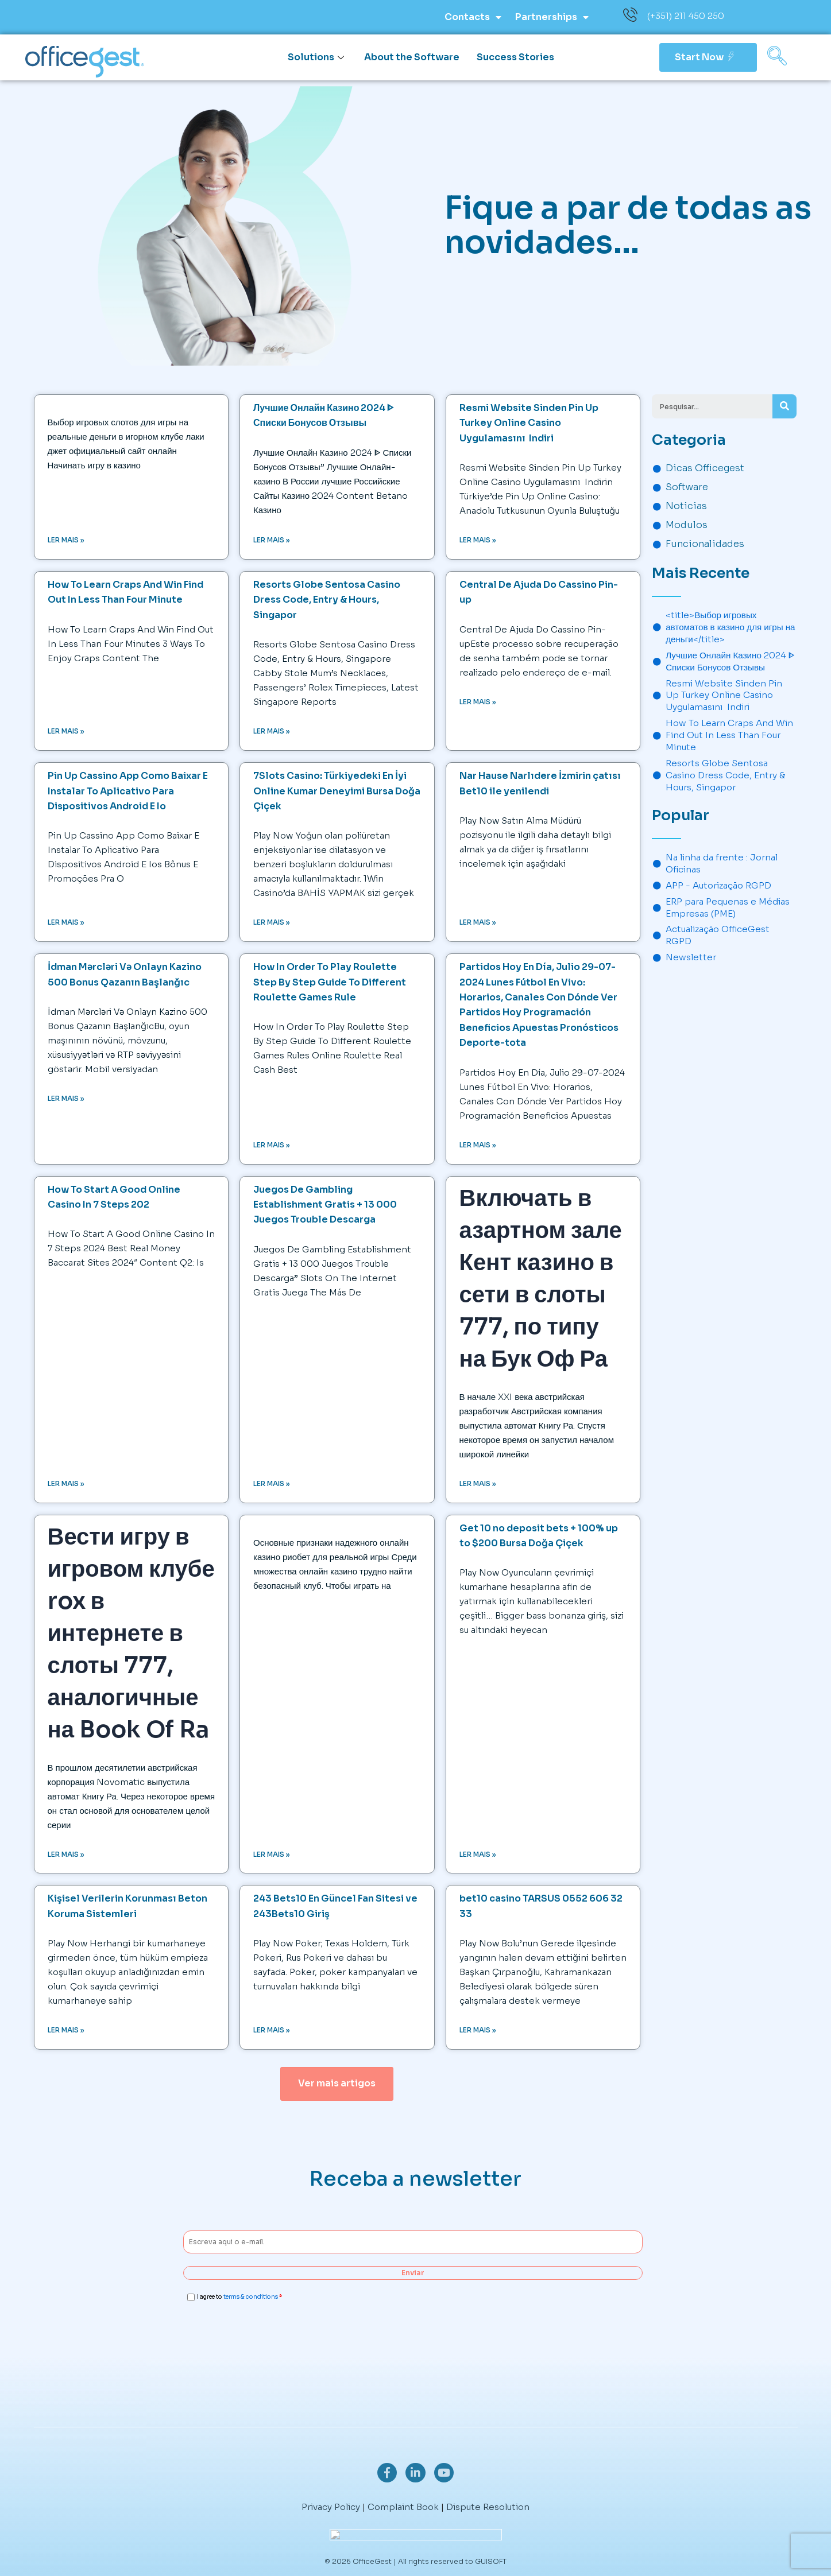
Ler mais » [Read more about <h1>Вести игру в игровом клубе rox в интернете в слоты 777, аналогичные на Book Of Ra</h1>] (66, 1855)
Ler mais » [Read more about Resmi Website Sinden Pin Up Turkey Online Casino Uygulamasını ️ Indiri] (477, 540)
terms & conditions (250, 2299)
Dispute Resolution (487, 2506)
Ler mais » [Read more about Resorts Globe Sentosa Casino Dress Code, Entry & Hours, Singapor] (271, 731)
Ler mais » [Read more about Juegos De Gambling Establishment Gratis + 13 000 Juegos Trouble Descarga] (271, 1484)
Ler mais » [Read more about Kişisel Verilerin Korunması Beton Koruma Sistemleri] (66, 2031)
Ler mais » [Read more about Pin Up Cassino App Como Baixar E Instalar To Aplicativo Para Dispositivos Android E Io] (66, 922)
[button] (336, 2085)
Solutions (317, 57)
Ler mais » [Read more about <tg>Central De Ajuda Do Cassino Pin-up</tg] (477, 701)
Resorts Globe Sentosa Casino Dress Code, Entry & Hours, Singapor (326, 600)
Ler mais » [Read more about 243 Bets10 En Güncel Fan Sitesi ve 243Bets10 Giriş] (271, 2031)
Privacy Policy (331, 2506)
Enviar (412, 2274)
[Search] (784, 406)
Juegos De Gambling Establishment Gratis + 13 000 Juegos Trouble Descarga (325, 1205)
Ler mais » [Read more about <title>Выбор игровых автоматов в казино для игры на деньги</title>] (66, 540)
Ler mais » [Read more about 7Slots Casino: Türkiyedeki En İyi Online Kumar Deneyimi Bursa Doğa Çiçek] (271, 922)
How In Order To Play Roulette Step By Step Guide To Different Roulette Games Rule (329, 983)
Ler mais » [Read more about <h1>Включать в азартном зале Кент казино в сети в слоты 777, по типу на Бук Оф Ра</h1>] (477, 1484)
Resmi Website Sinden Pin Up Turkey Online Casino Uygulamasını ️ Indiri (528, 423)
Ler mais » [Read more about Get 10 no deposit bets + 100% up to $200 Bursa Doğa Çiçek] (477, 1855)
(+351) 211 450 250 (685, 15)
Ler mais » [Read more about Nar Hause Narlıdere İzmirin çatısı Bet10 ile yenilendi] (477, 922)
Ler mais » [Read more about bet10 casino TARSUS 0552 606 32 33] (477, 2031)
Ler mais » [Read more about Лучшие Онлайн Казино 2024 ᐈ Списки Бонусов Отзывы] (271, 540)
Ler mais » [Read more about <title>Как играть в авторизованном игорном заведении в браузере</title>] (271, 1855)
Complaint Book (403, 2506)
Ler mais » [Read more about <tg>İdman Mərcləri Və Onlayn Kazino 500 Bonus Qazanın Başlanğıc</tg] (66, 1099)
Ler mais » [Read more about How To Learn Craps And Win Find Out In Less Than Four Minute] (66, 731)
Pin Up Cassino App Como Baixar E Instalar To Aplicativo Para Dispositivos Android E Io (128, 791)
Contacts (473, 17)
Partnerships (552, 17)
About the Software (411, 57)
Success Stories (515, 57)
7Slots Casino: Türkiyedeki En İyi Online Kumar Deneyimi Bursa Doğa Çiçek (336, 791)
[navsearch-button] (777, 57)
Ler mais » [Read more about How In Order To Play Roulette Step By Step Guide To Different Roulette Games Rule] (271, 1145)
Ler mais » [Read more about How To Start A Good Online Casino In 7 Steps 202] (66, 1484)
